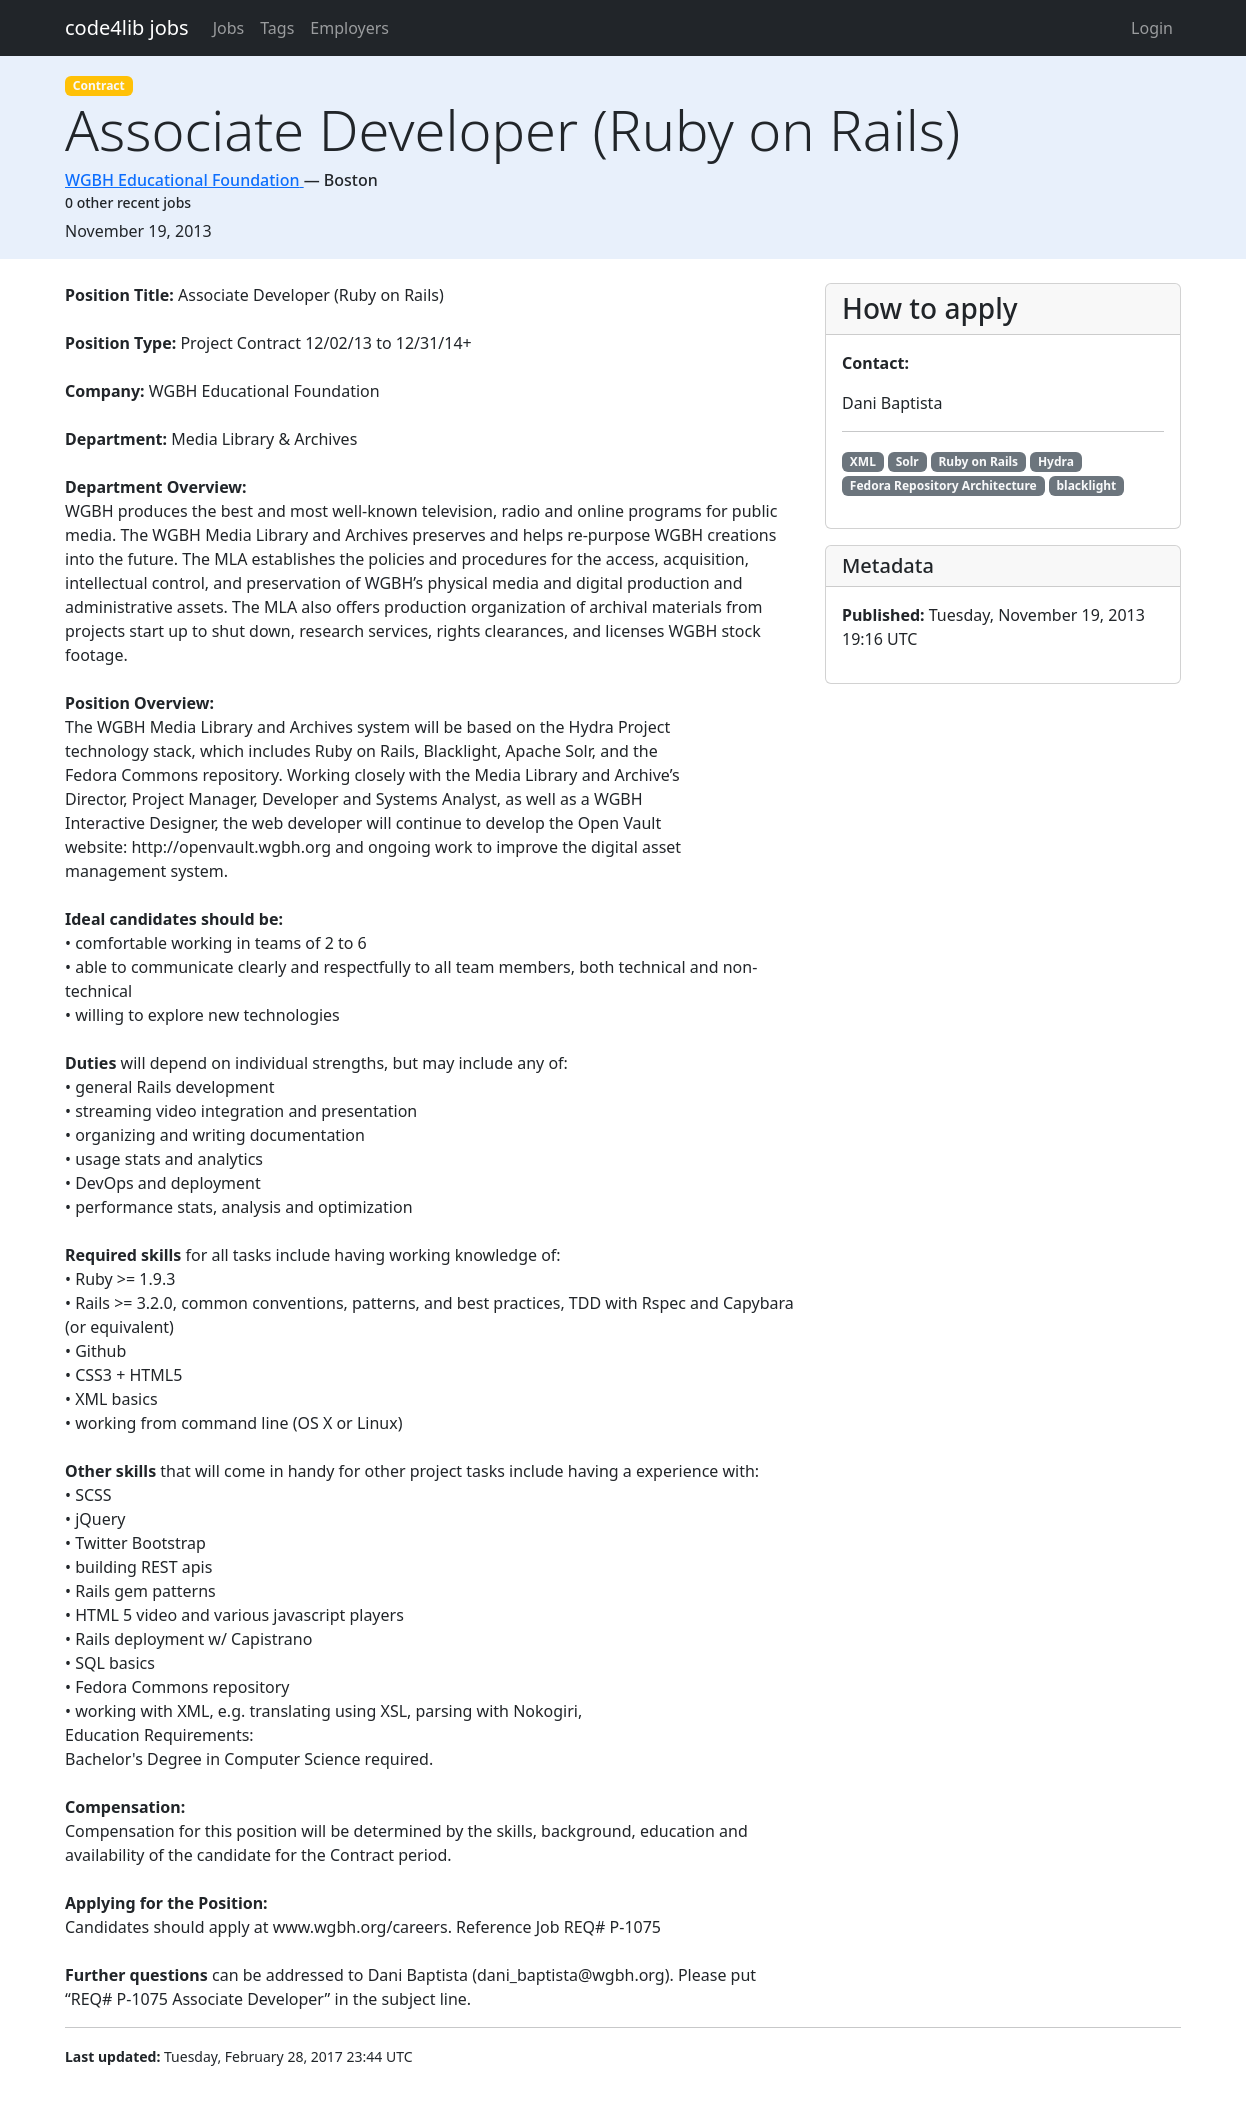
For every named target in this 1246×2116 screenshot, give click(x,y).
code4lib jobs (127, 27)
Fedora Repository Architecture (943, 485)
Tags (277, 28)
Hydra (1056, 461)
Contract (99, 85)
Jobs (229, 28)
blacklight (1086, 485)
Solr (907, 461)
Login (1152, 28)
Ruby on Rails (978, 461)
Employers (349, 28)
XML (863, 461)
